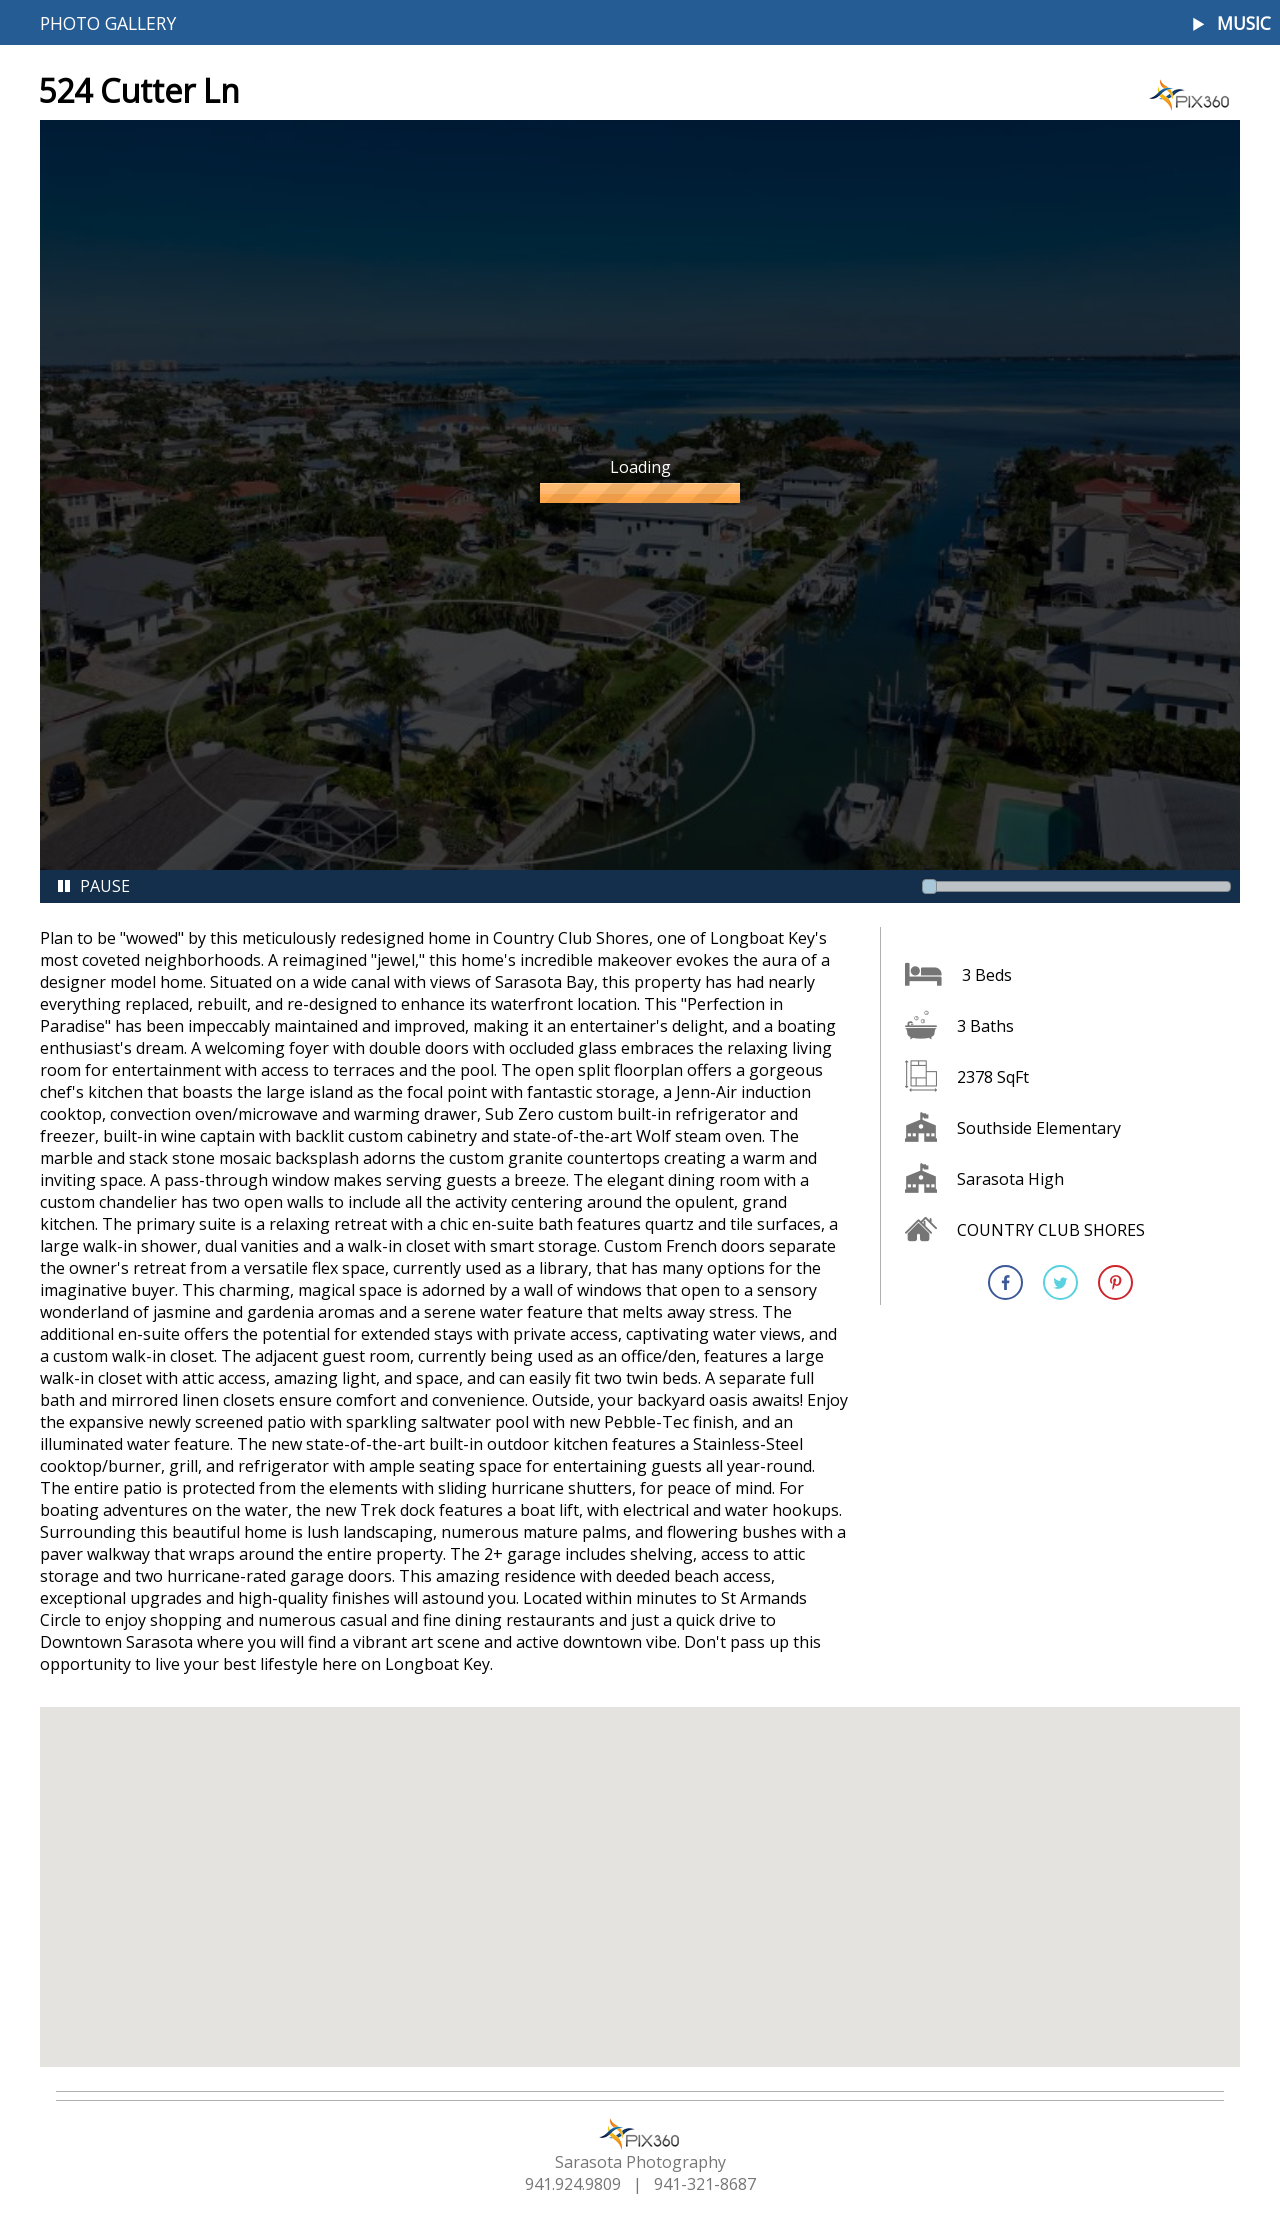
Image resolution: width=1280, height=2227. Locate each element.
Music (1244, 23)
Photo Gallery (108, 23)
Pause (93, 886)
